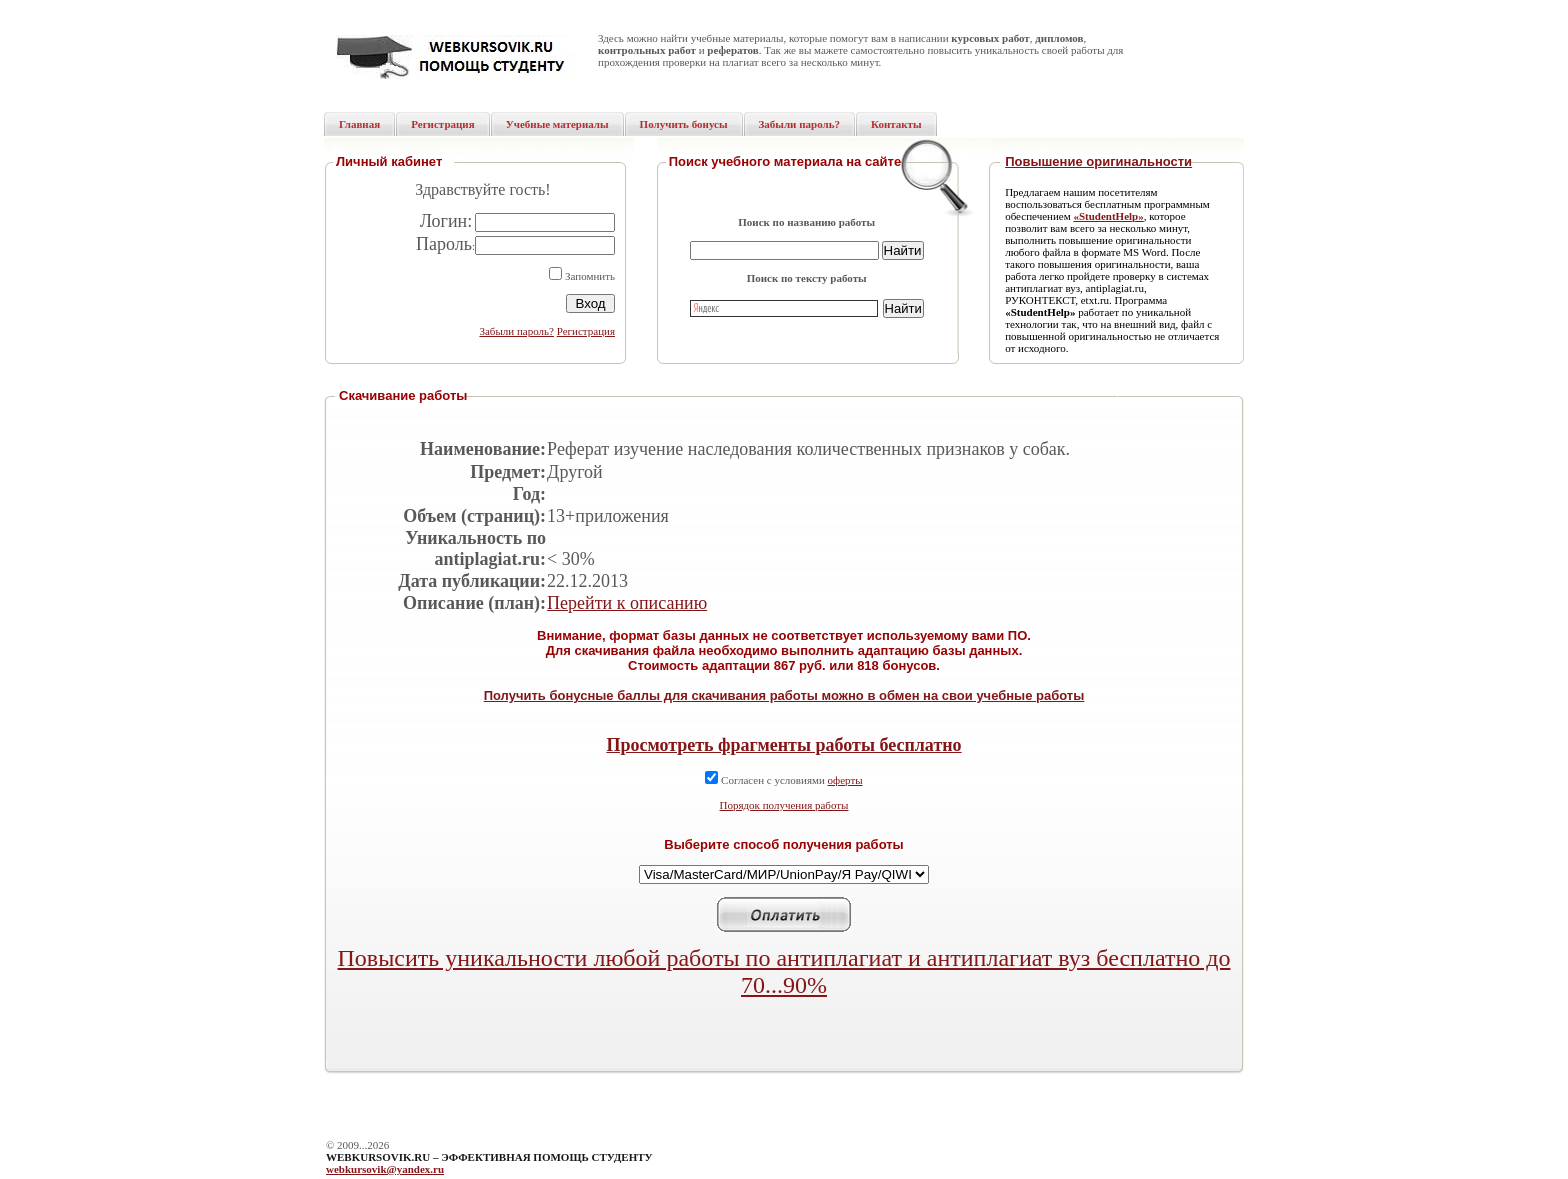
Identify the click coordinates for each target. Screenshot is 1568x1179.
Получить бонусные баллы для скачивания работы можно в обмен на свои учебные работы (784, 695)
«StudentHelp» (1108, 216)
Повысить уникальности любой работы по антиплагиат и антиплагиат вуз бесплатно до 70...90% (784, 971)
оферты (845, 780)
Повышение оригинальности (1098, 161)
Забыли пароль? (516, 331)
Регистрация (586, 331)
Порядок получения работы (784, 805)
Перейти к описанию (627, 603)
